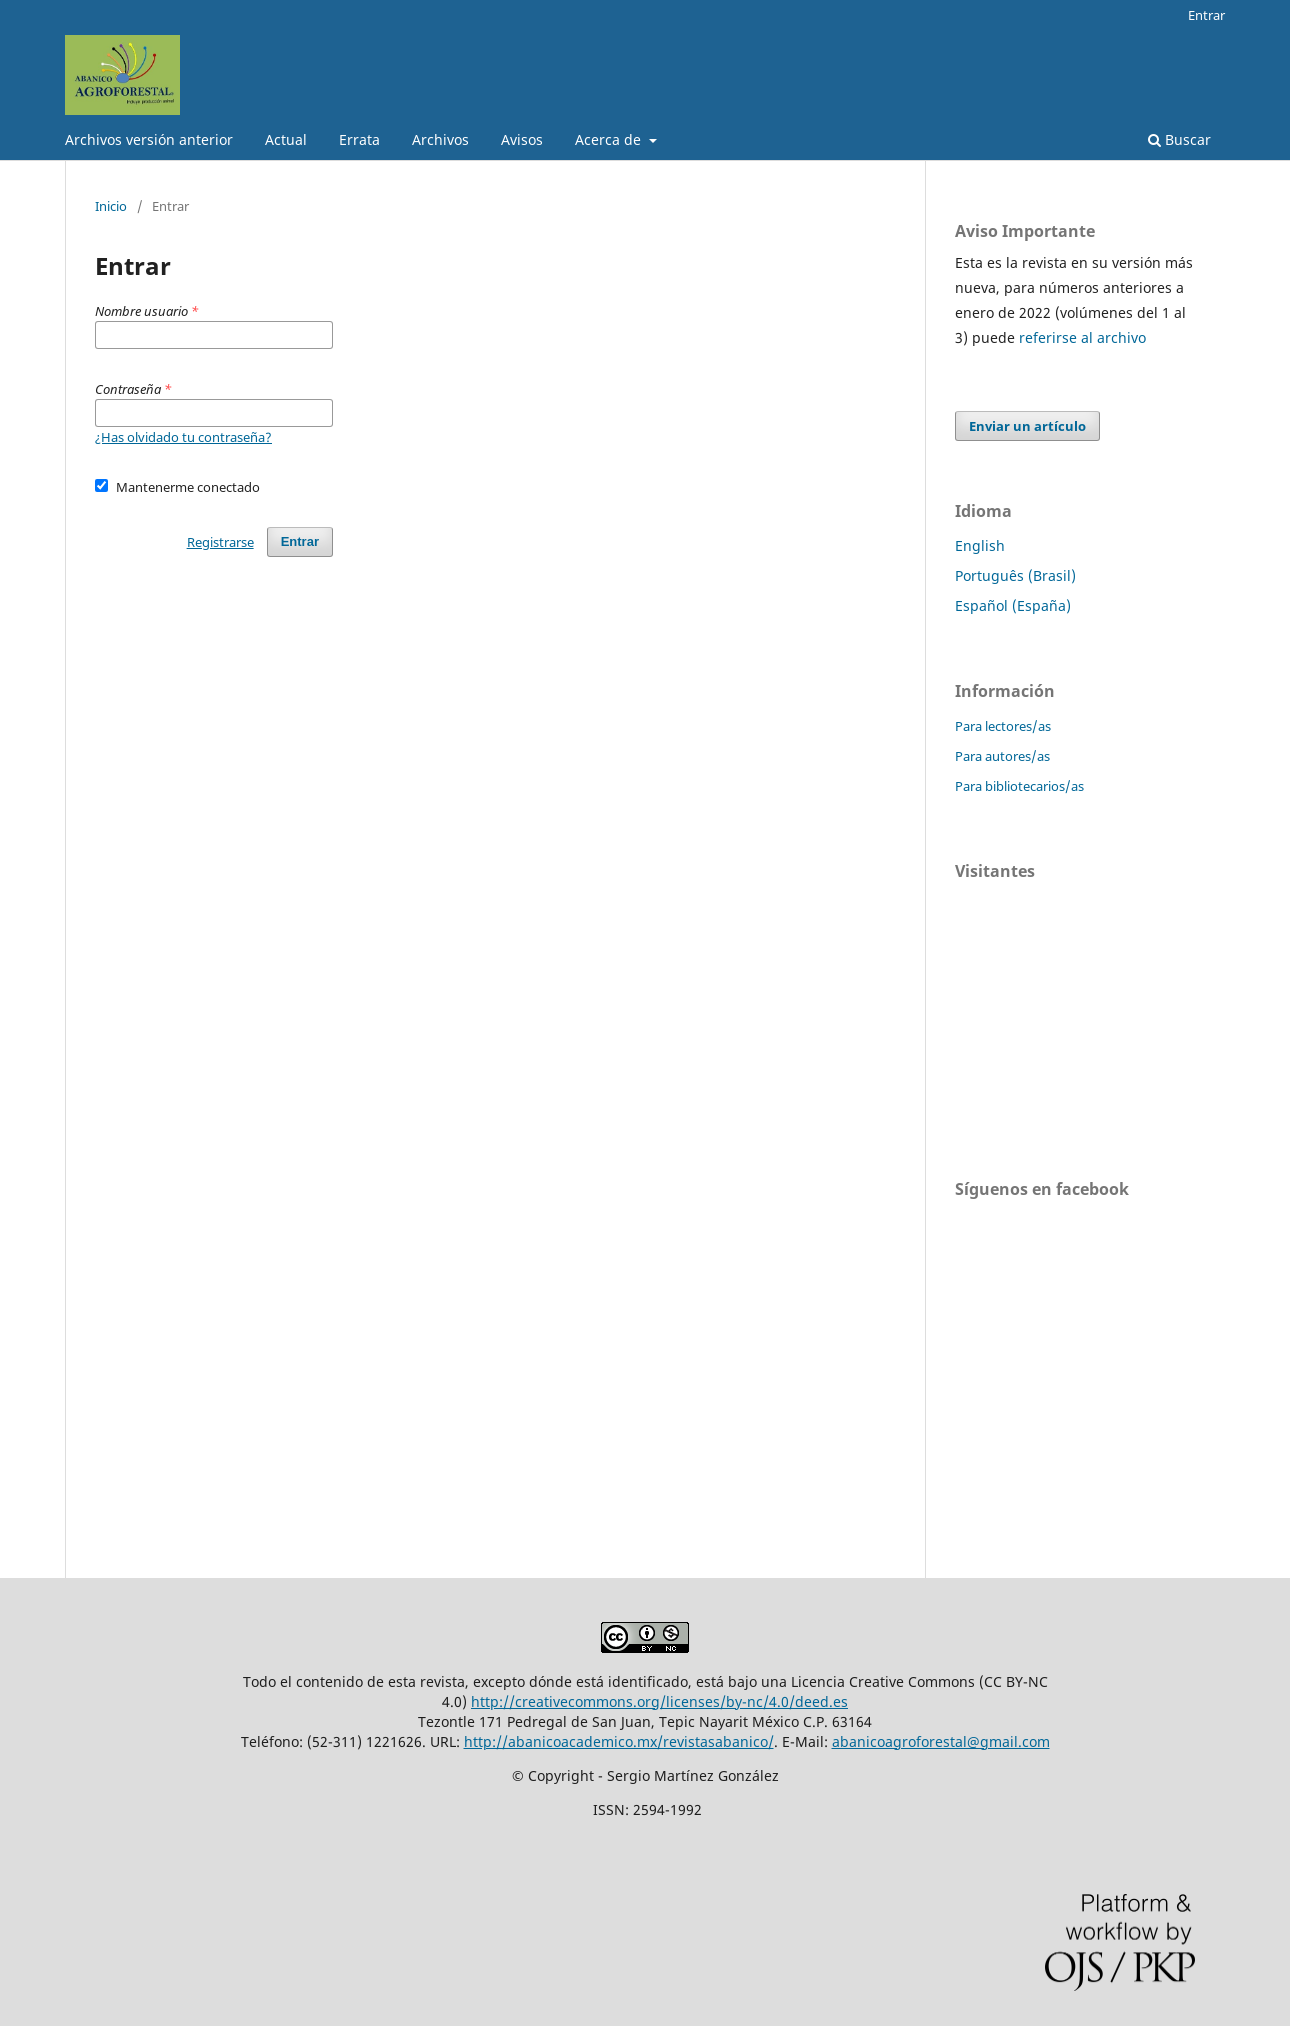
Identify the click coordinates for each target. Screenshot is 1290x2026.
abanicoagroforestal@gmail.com (941, 1741)
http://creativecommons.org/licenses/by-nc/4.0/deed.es (659, 1701)
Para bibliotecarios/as (1019, 786)
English (980, 545)
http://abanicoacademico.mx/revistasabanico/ (619, 1741)
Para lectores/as (1003, 726)
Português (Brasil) (1015, 575)
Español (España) (1013, 605)
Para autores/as (1002, 756)
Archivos (440, 139)
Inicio (111, 206)
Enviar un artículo (1027, 426)
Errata (359, 139)
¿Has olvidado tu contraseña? (183, 437)
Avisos (522, 139)
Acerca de (610, 139)
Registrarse (220, 542)
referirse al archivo (1082, 337)
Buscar (1179, 139)
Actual (286, 139)
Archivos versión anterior (149, 139)
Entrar (1206, 15)
